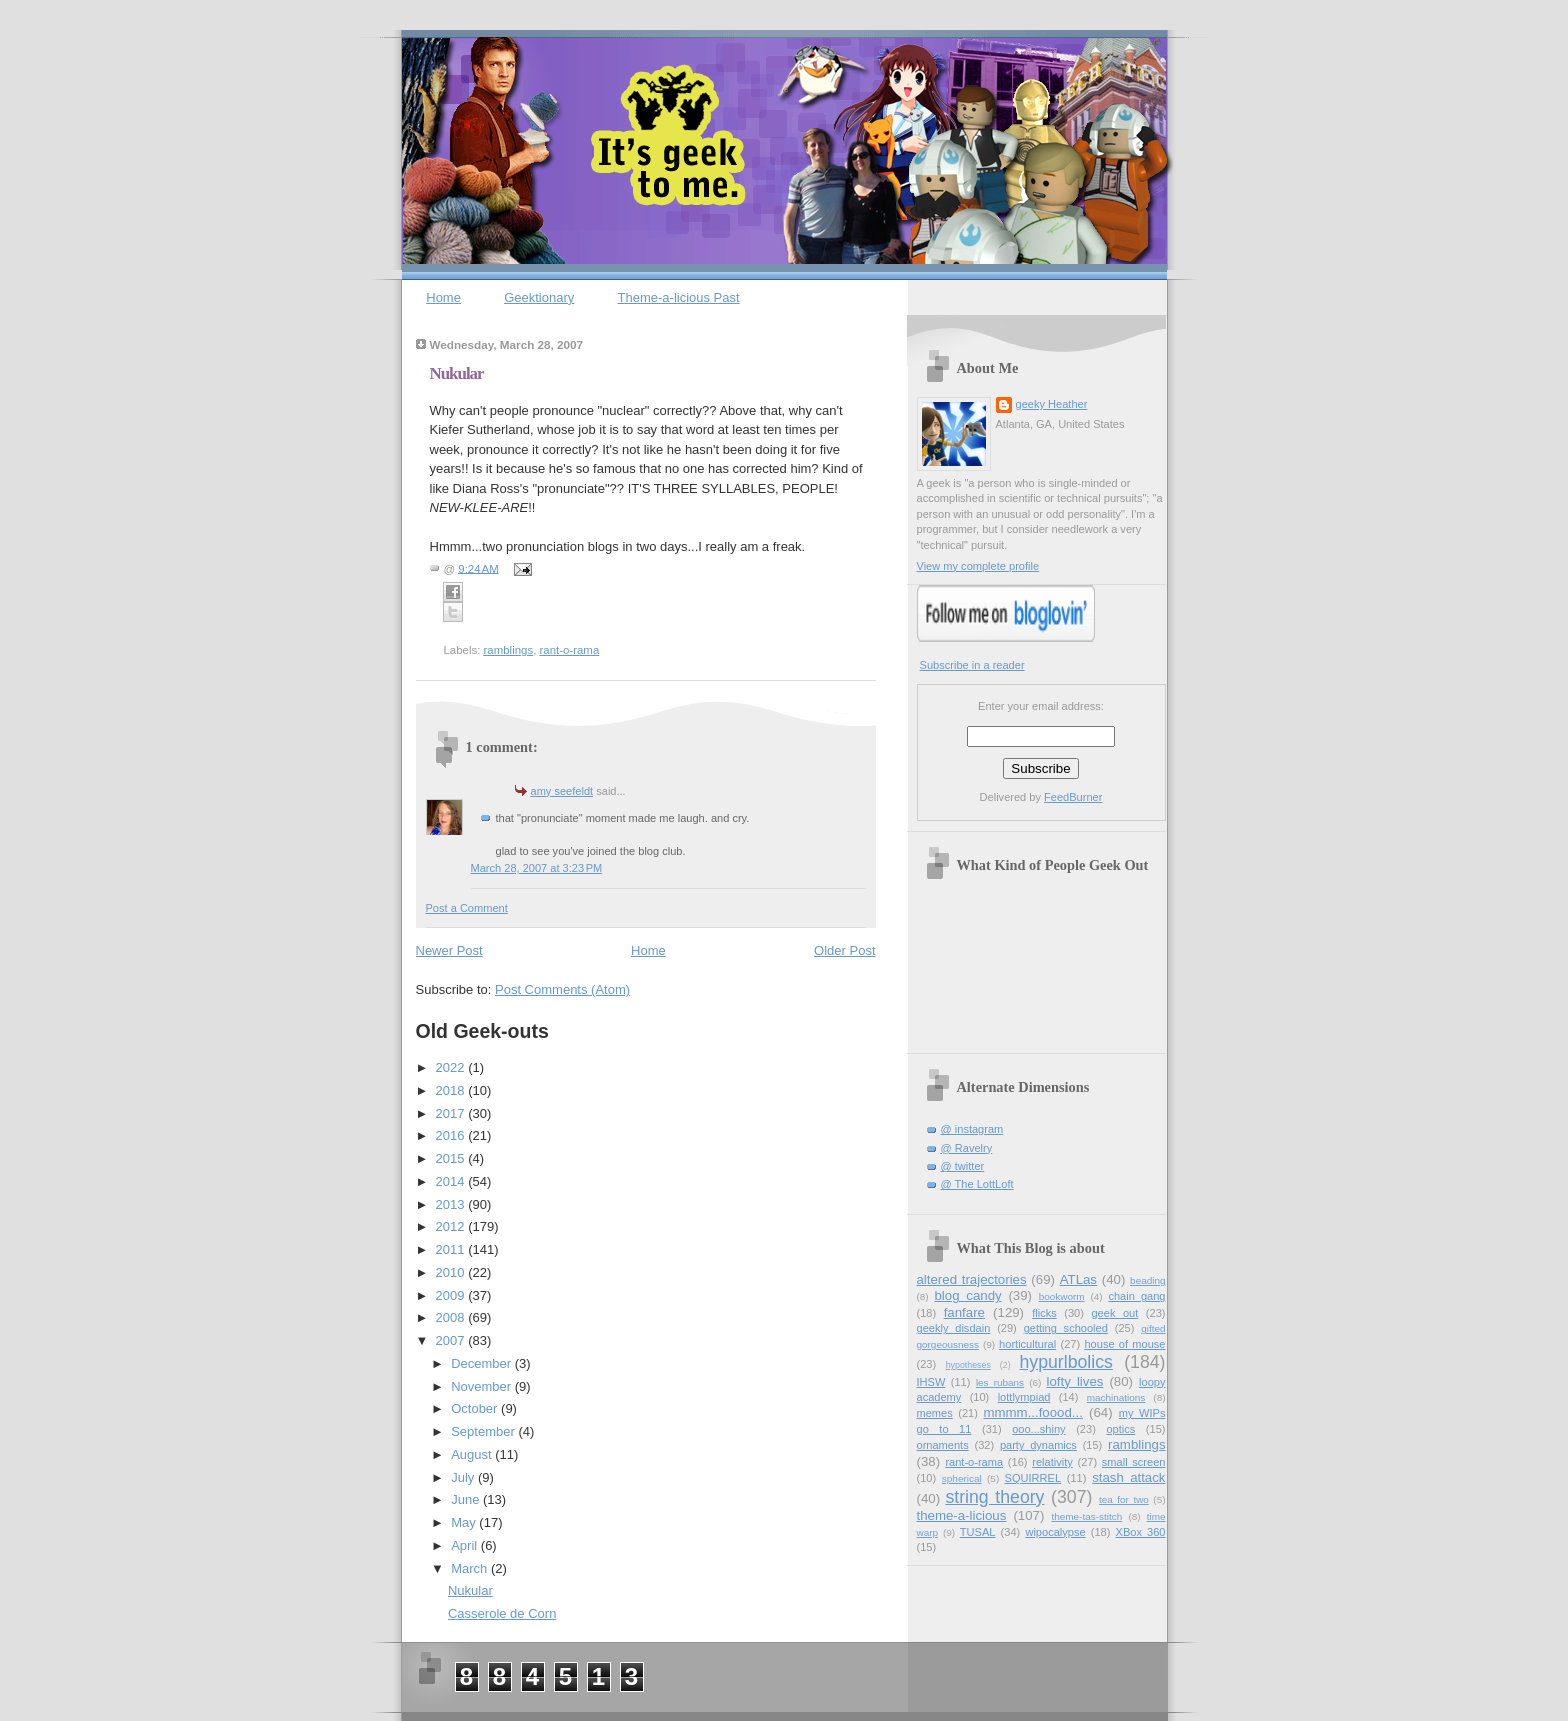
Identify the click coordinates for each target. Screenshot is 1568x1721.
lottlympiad (1024, 1397)
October (476, 1408)
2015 (452, 1158)
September (484, 1431)
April (466, 1545)
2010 (452, 1272)
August (473, 1454)
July (464, 1477)
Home (443, 297)
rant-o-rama (570, 650)
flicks (1044, 1313)
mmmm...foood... (1033, 1412)
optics (1120, 1429)
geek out (1114, 1313)
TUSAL (978, 1532)
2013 (452, 1204)
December (483, 1363)
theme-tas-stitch (1087, 1516)
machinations (1116, 1397)
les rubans (1000, 1382)
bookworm (1062, 1296)
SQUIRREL (1033, 1478)
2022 (452, 1067)
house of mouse (1124, 1344)
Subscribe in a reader (972, 665)
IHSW (931, 1382)
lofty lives (1075, 1381)
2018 (452, 1090)
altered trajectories (972, 1279)
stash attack (1128, 1477)
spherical (962, 1478)
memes (935, 1413)
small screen (1134, 1462)
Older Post (844, 950)
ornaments (943, 1445)
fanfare (964, 1312)
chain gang (1136, 1296)
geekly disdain (954, 1328)
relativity (1052, 1462)
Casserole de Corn (502, 1613)
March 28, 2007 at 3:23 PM (537, 868)
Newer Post (449, 950)
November (483, 1386)
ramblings (509, 650)
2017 (452, 1113)
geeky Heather (1052, 404)
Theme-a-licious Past (679, 297)
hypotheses (968, 1365)
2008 (452, 1317)
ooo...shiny (1038, 1429)
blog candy (967, 1295)
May (465, 1522)
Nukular (457, 373)
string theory (994, 1497)
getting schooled (1066, 1328)
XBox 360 (1141, 1532)
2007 (452, 1340)
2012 (452, 1226)
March (471, 1568)
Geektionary (539, 297)
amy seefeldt (562, 791)
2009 (452, 1295)
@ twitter (963, 1166)
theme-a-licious (962, 1515)
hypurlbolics (1066, 1362)
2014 (452, 1181)
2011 (452, 1249)
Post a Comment (467, 908)
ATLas (1078, 1279)
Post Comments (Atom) (562, 989)
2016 (452, 1135)
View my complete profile (978, 566)
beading (1147, 1280)
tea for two (1124, 1499)
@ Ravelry (967, 1148)
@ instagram (972, 1129)
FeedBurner (1073, 797)
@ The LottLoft (977, 1184)
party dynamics (1038, 1445)
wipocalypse (1055, 1532)
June (467, 1499)
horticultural (1027, 1344)
